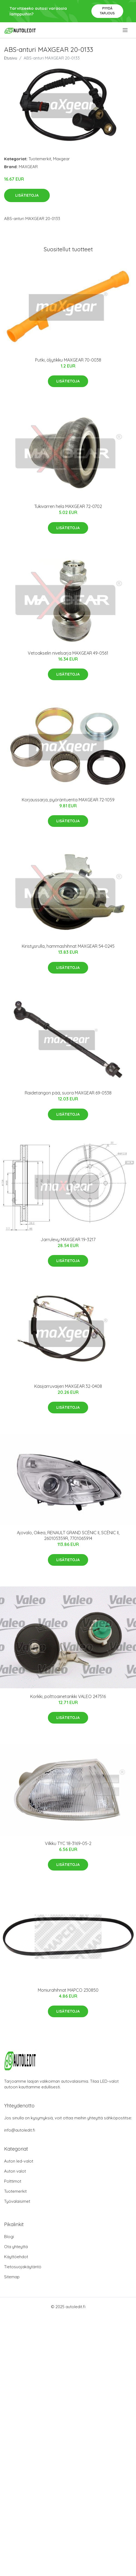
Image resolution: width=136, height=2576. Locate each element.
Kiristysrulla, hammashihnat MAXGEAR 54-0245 (68, 946)
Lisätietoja (27, 195)
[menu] (125, 30)
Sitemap (12, 2276)
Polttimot (12, 2181)
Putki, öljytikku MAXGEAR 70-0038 (68, 360)
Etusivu (10, 58)
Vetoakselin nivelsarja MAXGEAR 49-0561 (68, 653)
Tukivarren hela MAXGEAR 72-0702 (68, 506)
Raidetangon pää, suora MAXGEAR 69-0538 (68, 1093)
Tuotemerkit (40, 158)
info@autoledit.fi (19, 2130)
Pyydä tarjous (107, 10)
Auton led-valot (18, 2161)
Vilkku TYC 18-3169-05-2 (68, 1843)
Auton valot (15, 2171)
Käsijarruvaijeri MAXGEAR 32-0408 (68, 1386)
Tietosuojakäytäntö (22, 2266)
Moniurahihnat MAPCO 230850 (68, 1990)
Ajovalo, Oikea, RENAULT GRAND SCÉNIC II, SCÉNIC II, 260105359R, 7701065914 (68, 1535)
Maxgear (61, 158)
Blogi (9, 2236)
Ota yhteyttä (16, 2246)
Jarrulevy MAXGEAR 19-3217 (68, 1239)
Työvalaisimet (17, 2201)
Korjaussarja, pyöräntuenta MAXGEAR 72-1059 (68, 799)
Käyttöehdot (16, 2256)
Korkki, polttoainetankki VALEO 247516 (68, 1696)
